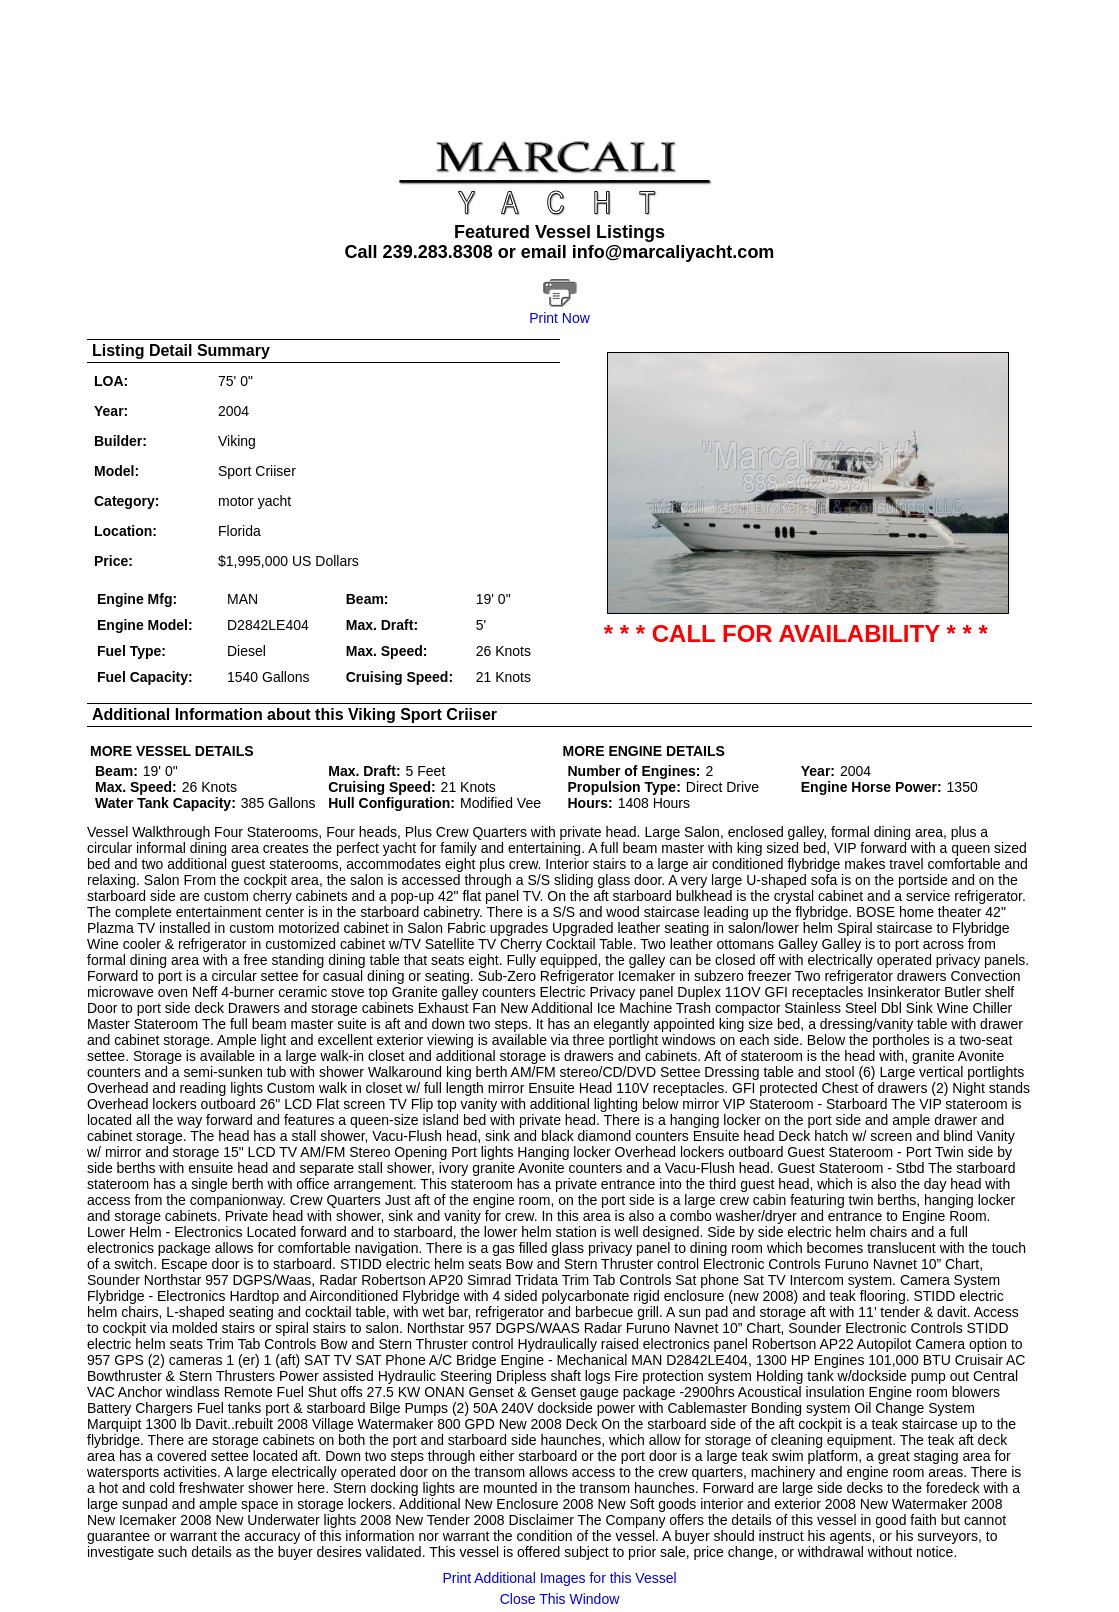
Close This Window (560, 1599)
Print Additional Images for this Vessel (559, 1578)
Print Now (559, 318)
